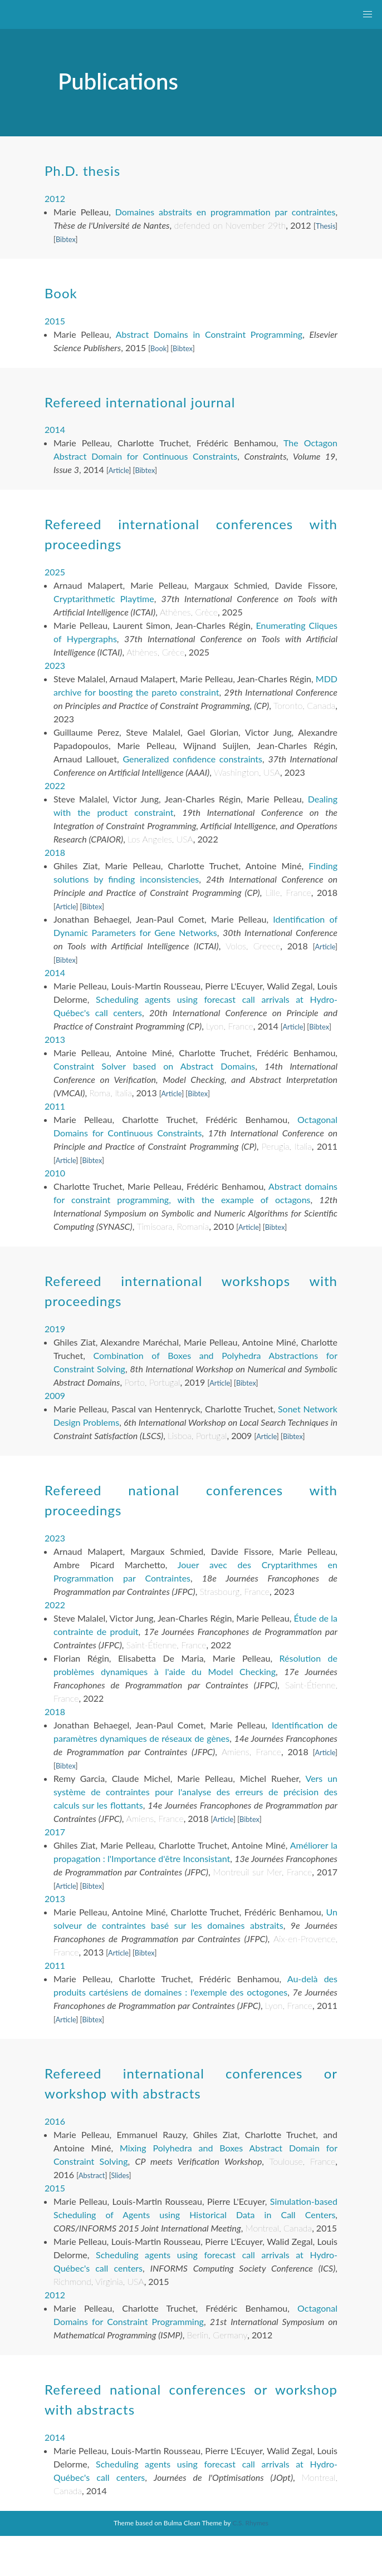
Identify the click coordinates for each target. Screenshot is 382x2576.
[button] (367, 14)
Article (119, 470)
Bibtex (66, 239)
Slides (120, 2175)
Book (158, 348)
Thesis (325, 225)
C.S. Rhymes (250, 2523)
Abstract (92, 2175)
